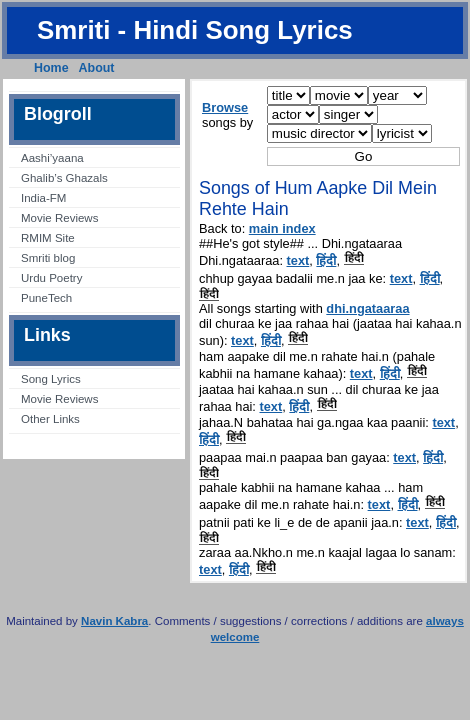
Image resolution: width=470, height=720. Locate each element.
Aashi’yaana (52, 158)
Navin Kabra (114, 621)
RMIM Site (48, 238)
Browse (225, 107)
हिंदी (326, 260)
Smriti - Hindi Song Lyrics (195, 30)
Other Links (50, 419)
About (97, 68)
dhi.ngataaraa (367, 308)
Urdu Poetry (51, 278)
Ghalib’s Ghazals (64, 178)
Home (51, 68)
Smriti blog (48, 258)
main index (282, 228)
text (298, 260)
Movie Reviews (59, 218)
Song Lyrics (51, 379)
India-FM (43, 198)
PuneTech (46, 298)
